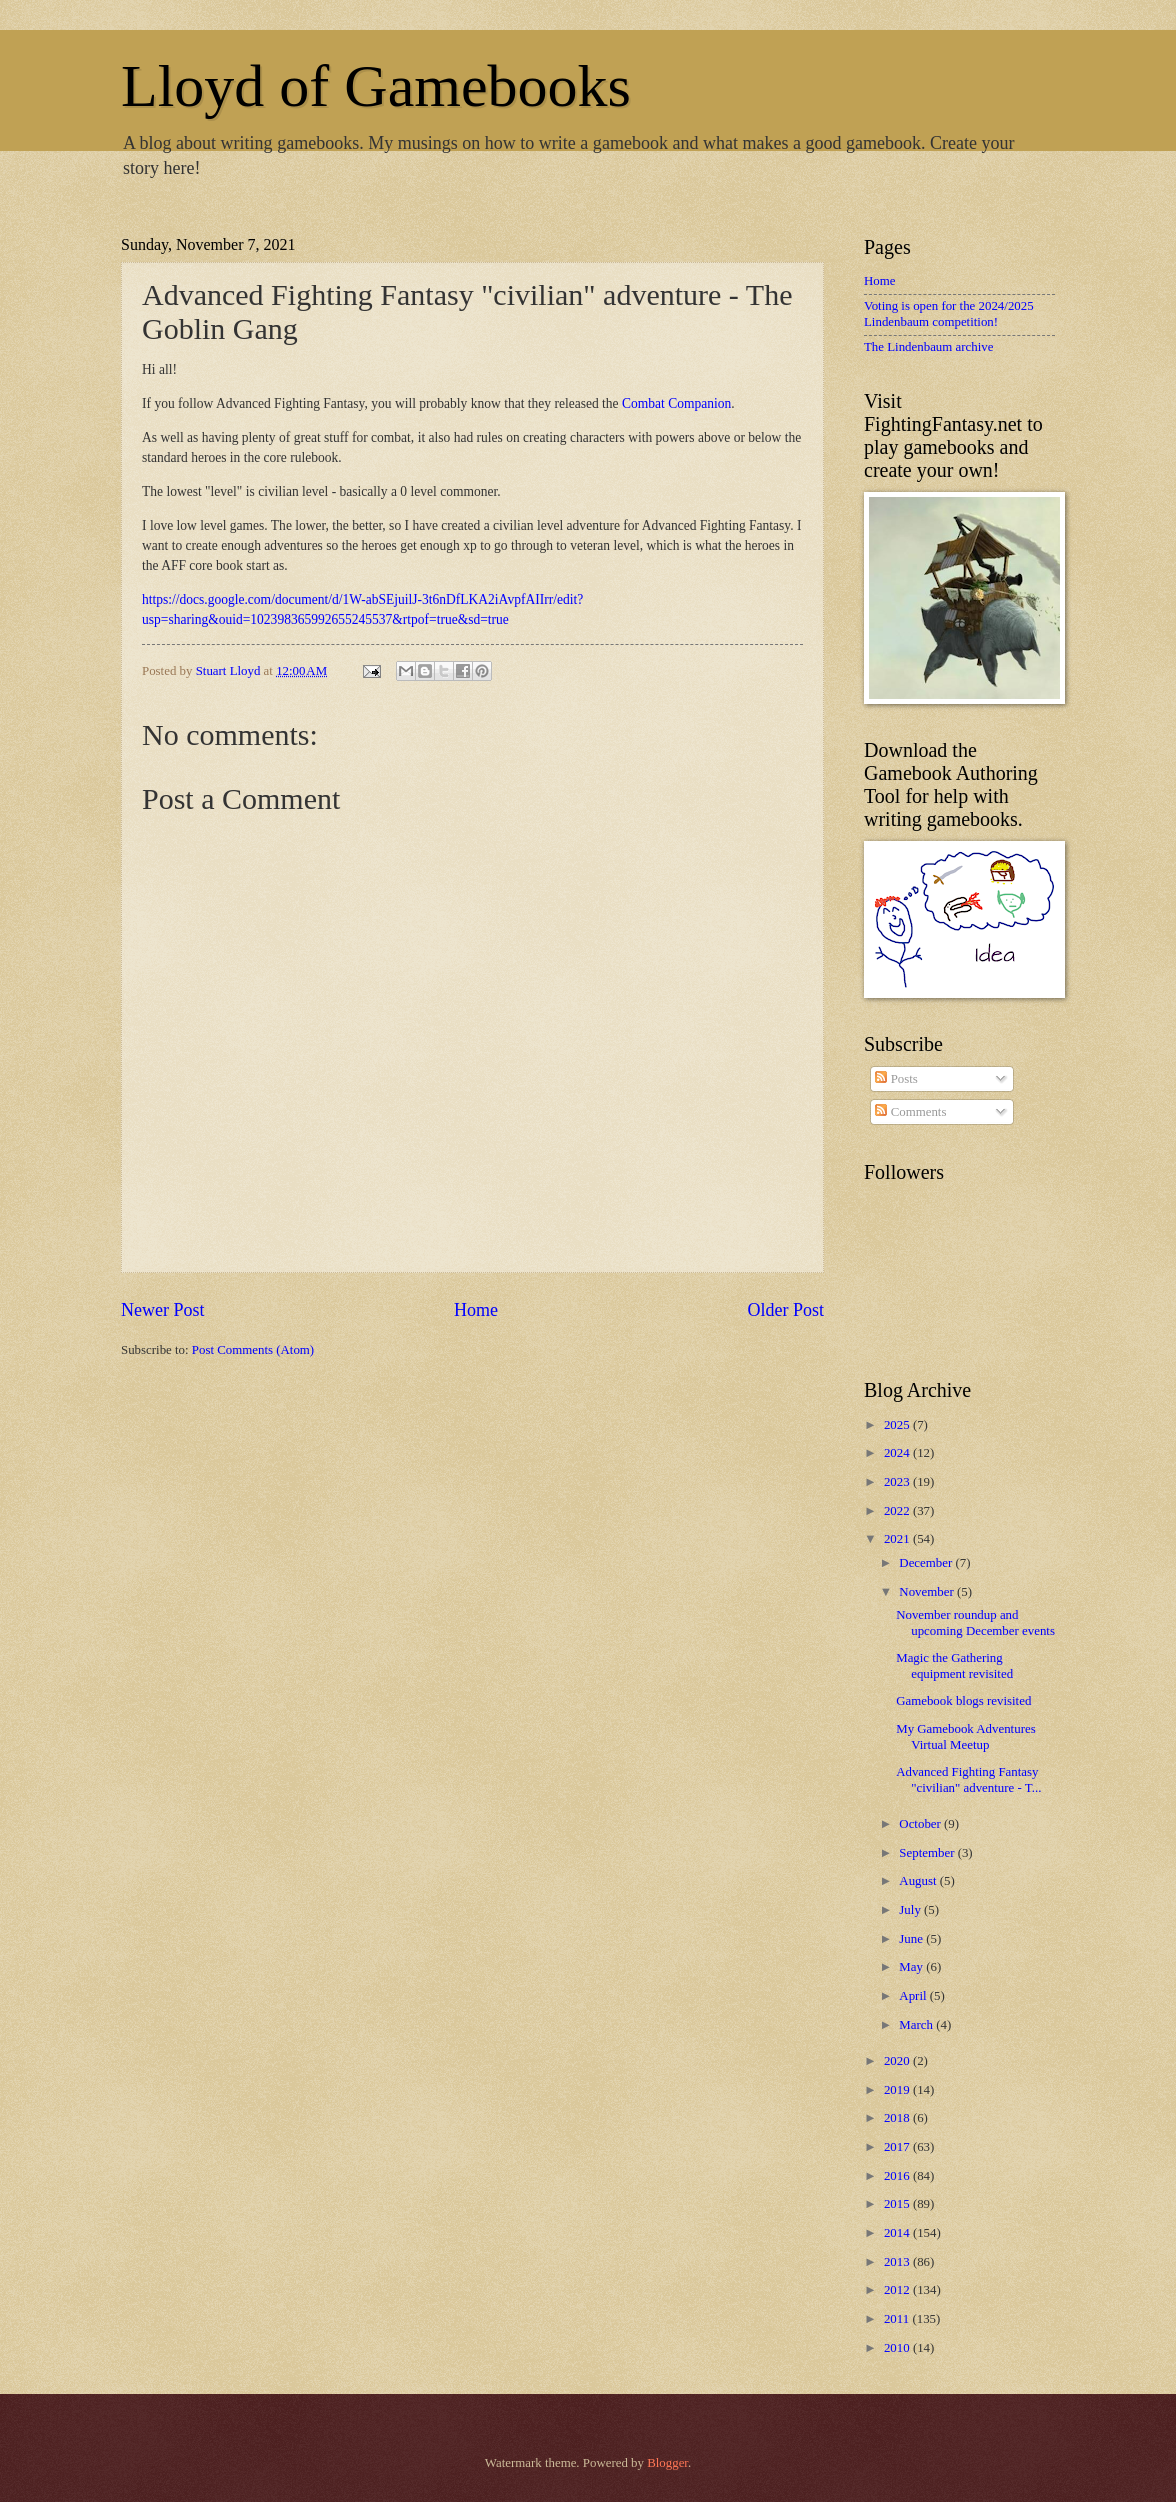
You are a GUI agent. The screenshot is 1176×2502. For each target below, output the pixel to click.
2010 (898, 2348)
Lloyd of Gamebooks (376, 86)
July (911, 1910)
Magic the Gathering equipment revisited (954, 1665)
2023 (898, 1482)
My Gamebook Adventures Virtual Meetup (965, 1736)
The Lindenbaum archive (928, 347)
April (914, 1996)
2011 (898, 2319)
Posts (896, 1079)
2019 (898, 2090)
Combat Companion (676, 403)
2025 (898, 1425)
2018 (898, 2118)
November (928, 1592)
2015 (898, 2204)
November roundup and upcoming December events (975, 1622)
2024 (898, 1453)
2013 (898, 2262)
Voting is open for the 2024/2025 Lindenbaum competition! (949, 313)
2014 (898, 2233)
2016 (898, 2176)
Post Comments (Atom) (253, 1350)
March (917, 2025)
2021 (898, 1539)
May (912, 1967)
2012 (898, 2290)
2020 (898, 2061)
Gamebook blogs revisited (963, 1701)
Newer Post (163, 1310)
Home (476, 1310)
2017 (898, 2147)
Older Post (785, 1310)
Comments (910, 1112)
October (921, 1824)
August (919, 1881)
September (928, 1853)
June (912, 1939)
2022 (898, 1511)
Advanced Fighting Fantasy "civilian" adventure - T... (968, 1779)
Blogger (667, 2463)
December (927, 1563)
